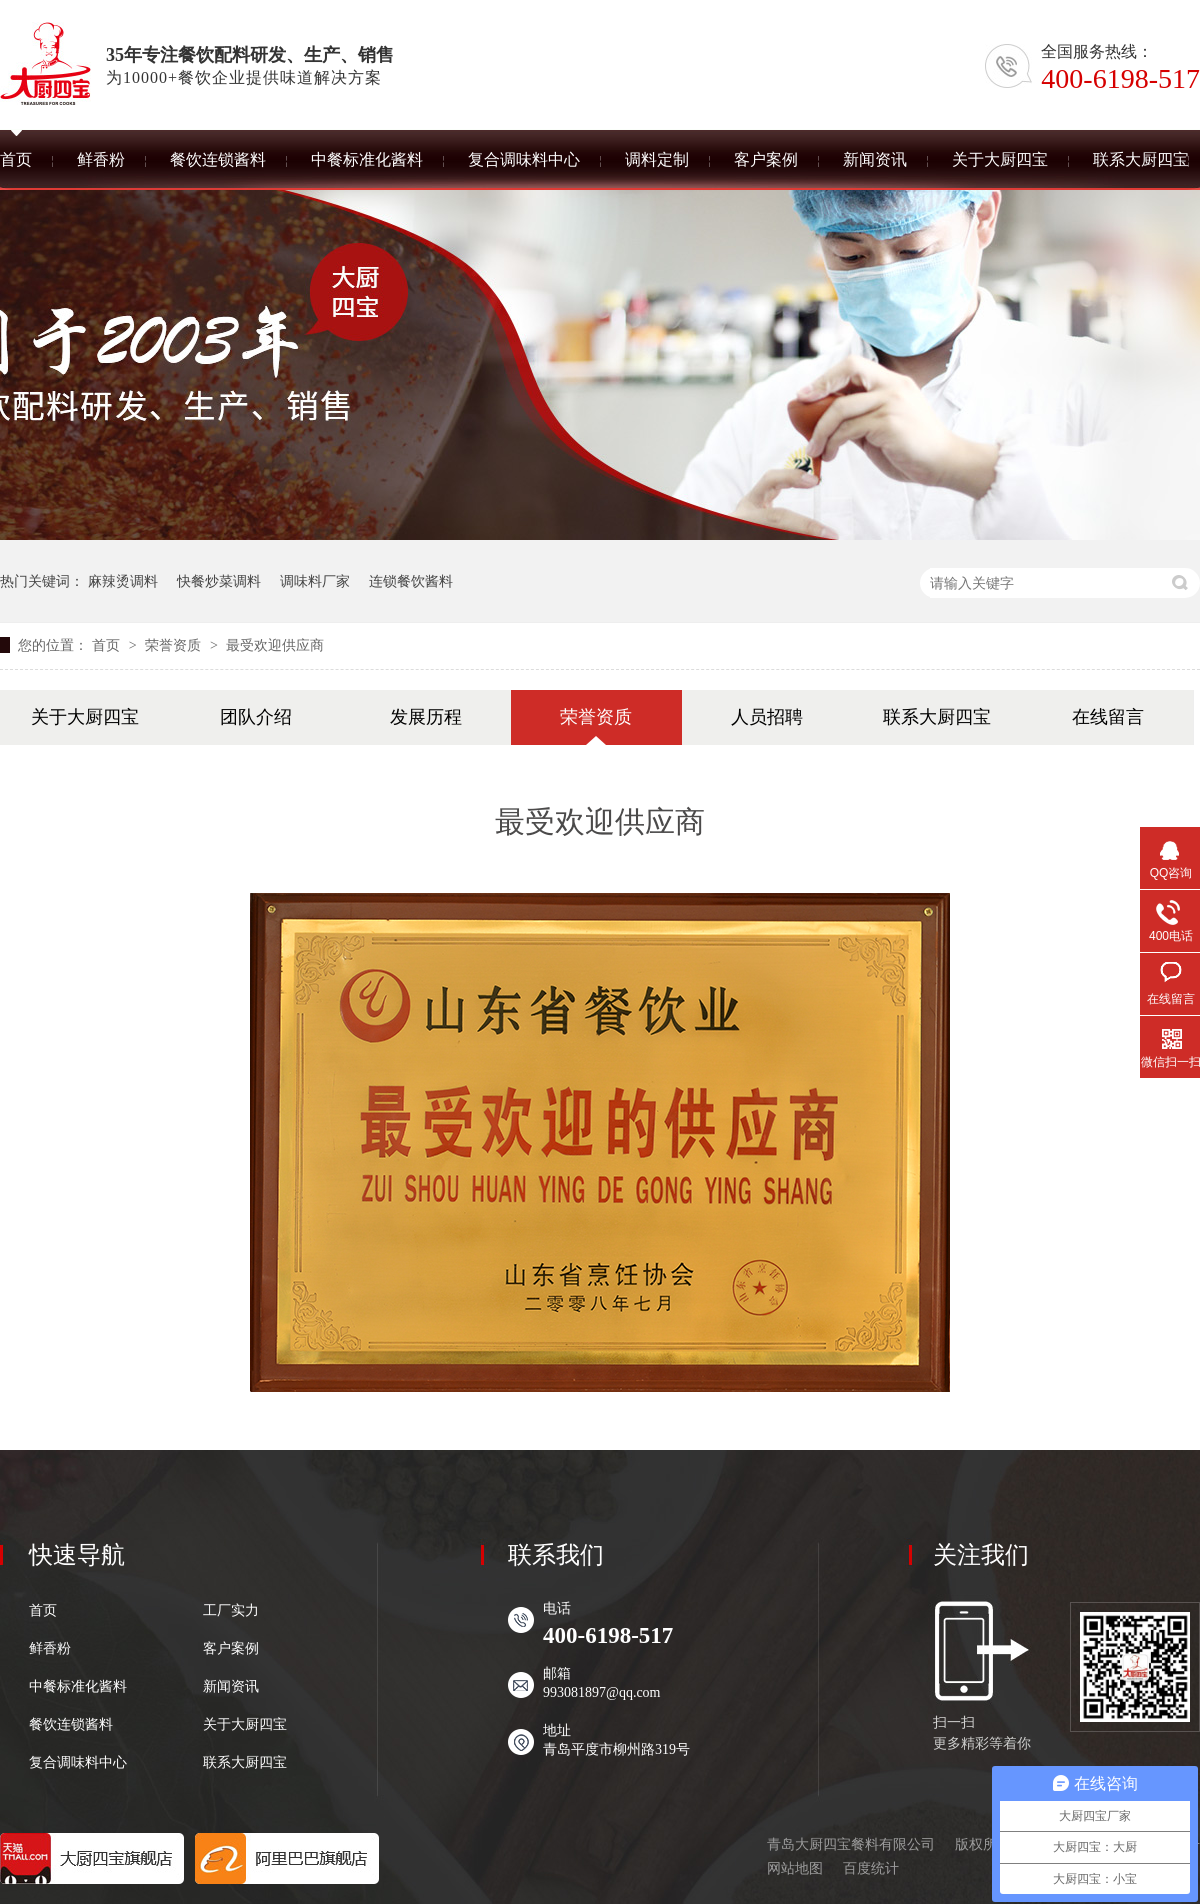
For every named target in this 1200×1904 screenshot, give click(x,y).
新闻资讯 (231, 1687)
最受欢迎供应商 (275, 645)
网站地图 (795, 1868)
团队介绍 (256, 717)
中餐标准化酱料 (78, 1687)
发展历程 (426, 717)
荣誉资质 (175, 645)
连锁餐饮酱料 (411, 581)
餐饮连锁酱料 (71, 1725)
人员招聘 (767, 717)
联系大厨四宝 (937, 717)
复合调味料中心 (78, 1763)
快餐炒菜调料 (219, 581)
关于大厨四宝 (85, 717)
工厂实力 (231, 1611)
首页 (108, 645)
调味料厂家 (315, 581)
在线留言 (1108, 717)
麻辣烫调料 (123, 581)
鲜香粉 (50, 1649)
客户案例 (231, 1649)
